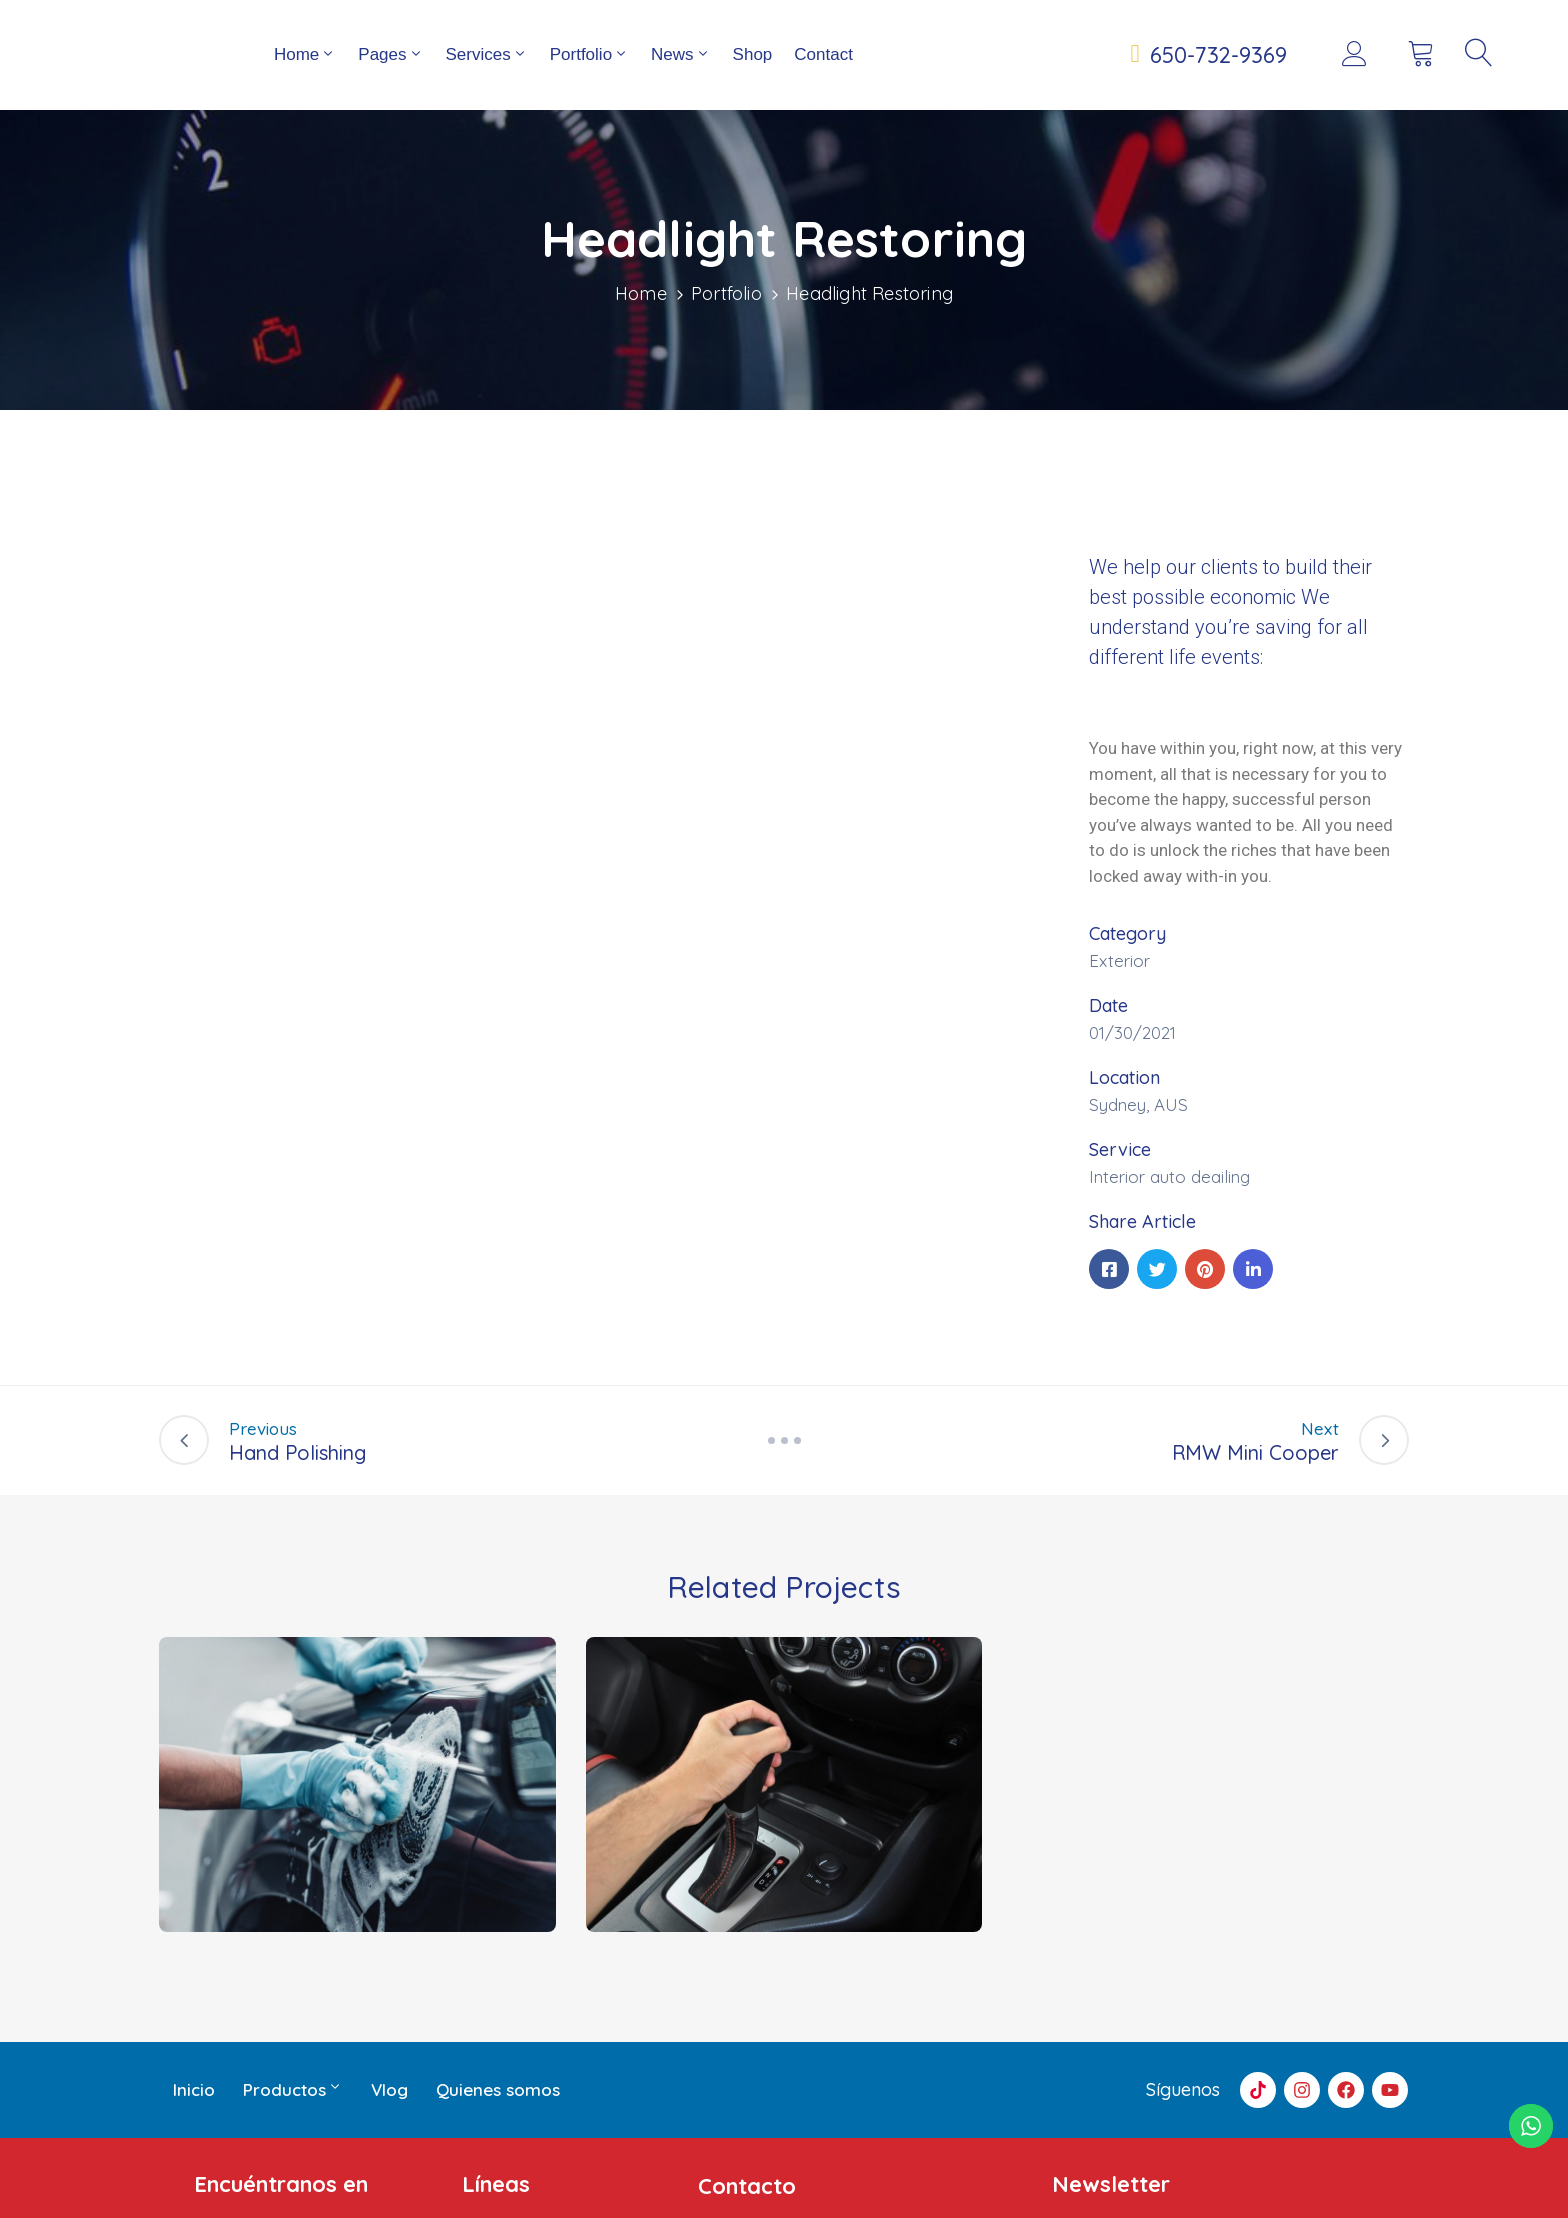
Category (1127, 973)
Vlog (389, 2129)
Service (1120, 1189)
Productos (293, 2130)
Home (305, 74)
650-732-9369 (1218, 75)
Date (1108, 1045)
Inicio (194, 2129)
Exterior (1119, 1000)
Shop (753, 74)
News (681, 74)
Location (1124, 1117)
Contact (823, 74)
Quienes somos (498, 2129)
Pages (390, 74)
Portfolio (589, 74)
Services (487, 74)
